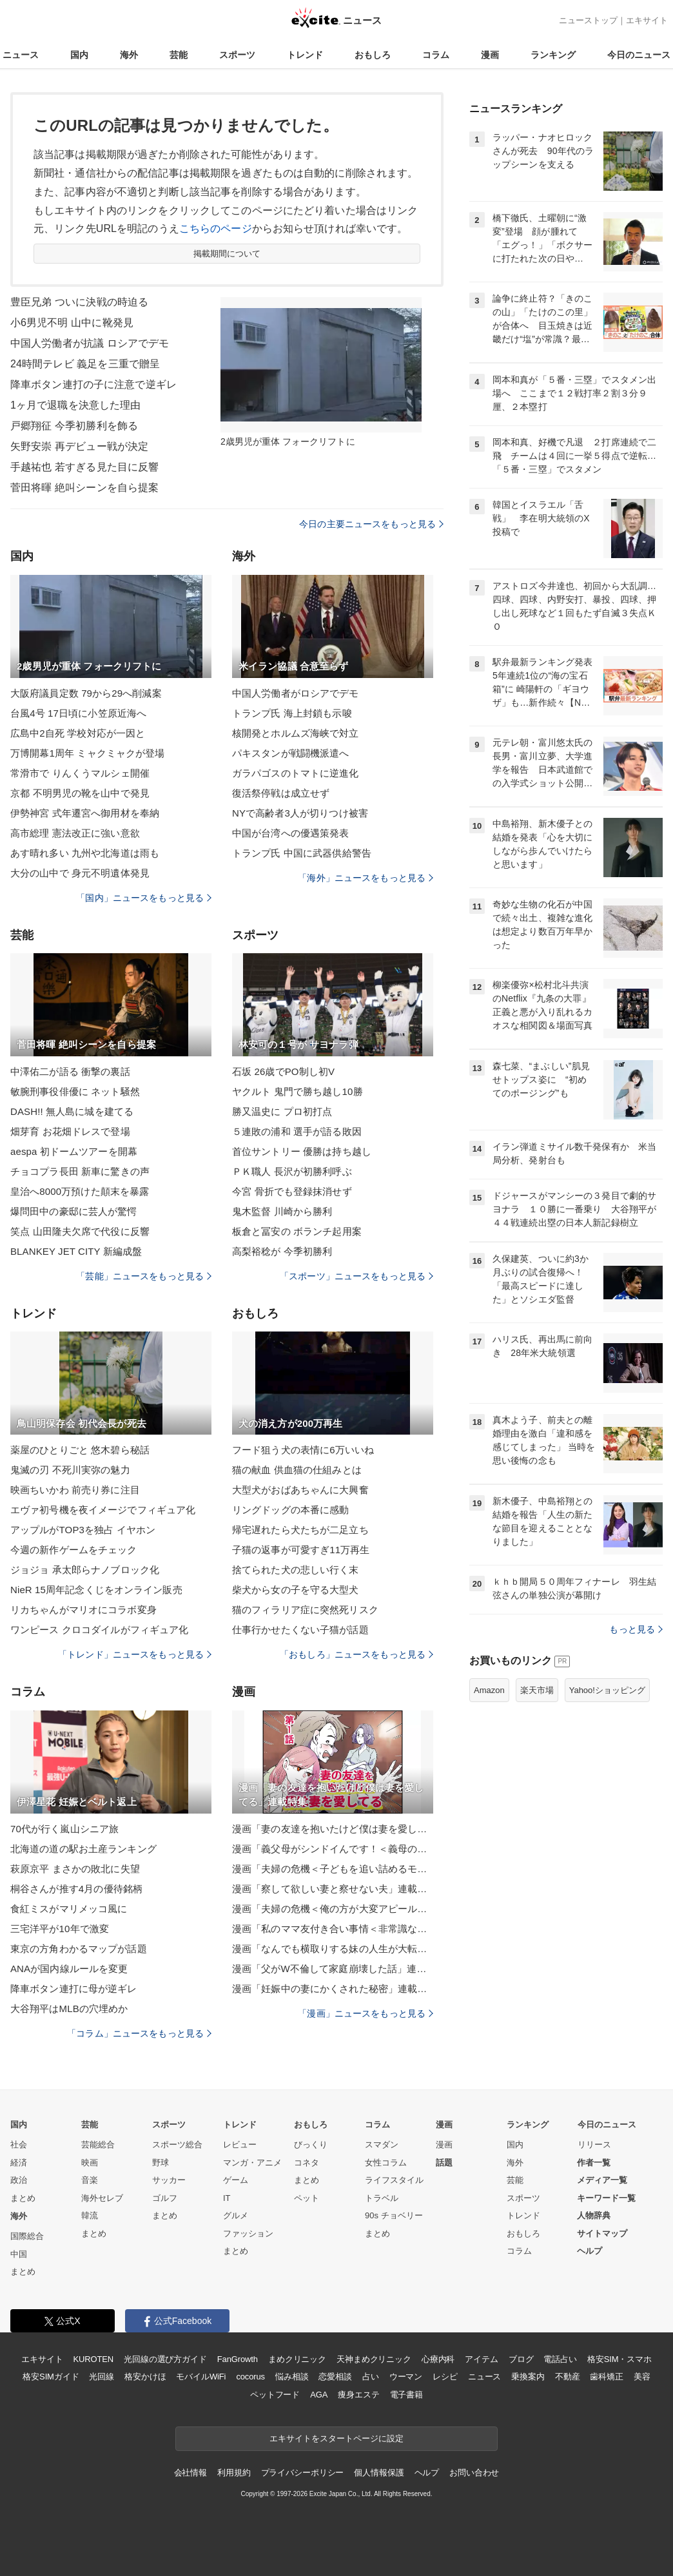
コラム (435, 55)
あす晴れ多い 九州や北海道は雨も (84, 852)
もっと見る (636, 1629)
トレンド (305, 55)
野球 (160, 2162)
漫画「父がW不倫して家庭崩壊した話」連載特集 (332, 1968)
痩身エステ (358, 2394)
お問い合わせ (474, 2472)
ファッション (248, 2233)
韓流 (89, 2215)
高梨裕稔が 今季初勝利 (282, 1251)
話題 (444, 2162)
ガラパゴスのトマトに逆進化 (295, 773)
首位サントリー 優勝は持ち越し (301, 1151)
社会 (18, 2144)
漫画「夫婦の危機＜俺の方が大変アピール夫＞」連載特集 (332, 1908)
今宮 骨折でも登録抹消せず (292, 1191)
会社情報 (190, 2472)
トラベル (381, 2198)
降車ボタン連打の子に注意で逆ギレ (93, 384)
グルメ (235, 2215)
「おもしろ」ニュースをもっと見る (356, 1654)
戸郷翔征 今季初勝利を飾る (74, 425)
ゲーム (235, 2180)
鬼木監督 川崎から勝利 (282, 1211)
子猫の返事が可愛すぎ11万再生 (301, 1549)
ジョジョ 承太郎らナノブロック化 (84, 1569)
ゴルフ (164, 2198)
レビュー (240, 2144)
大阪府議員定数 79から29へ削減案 (86, 693)
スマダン (381, 2144)
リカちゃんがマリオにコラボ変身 (83, 1609)
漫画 (490, 55)
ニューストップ (588, 20)
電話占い (559, 2359)
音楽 (89, 2180)
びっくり (310, 2144)
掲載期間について (227, 253)
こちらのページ (215, 228)
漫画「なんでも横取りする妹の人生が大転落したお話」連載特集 (332, 1948)
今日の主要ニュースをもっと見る (371, 524)
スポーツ (237, 55)
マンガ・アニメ (252, 2162)
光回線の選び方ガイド (165, 2359)
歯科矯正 (606, 2376)
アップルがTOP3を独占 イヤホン (82, 1529)
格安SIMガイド (51, 2376)
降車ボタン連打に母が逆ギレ (73, 1988)
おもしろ (373, 55)
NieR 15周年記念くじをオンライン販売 (96, 1589)
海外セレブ (102, 2198)
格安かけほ (145, 2376)
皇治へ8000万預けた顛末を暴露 (79, 1191)
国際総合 (27, 2236)
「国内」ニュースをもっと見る (143, 898)
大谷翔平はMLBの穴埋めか (69, 2008)
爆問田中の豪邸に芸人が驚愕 (73, 1211)
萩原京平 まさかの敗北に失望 (75, 1868)
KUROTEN (93, 2359)
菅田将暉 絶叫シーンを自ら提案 (84, 487)
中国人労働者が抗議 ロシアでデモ (89, 343)
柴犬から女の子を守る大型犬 (295, 1589)
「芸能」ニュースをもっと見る (143, 1276)
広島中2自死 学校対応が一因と (77, 733)
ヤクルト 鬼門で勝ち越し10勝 (297, 1091)
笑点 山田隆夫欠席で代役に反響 (80, 1231)
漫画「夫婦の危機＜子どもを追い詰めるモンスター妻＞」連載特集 (332, 1868)
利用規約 (233, 2472)
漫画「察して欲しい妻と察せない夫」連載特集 (332, 1888)
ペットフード (275, 2394)
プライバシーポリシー (302, 2472)
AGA (318, 2394)
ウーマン (405, 2376)
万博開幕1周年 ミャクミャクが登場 (87, 753)
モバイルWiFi (201, 2376)
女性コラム (386, 2162)
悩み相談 (291, 2376)
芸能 (179, 55)
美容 (642, 2376)
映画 (89, 2162)
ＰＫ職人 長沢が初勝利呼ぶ (292, 1171)
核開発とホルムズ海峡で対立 (295, 733)
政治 (18, 2180)
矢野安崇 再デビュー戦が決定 (79, 446)
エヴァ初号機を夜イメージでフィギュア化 (102, 1509)
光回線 (101, 2376)
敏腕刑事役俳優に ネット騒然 (75, 1091)
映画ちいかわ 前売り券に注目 (75, 1489)
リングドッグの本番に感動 (290, 1509)
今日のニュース (638, 55)
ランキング (553, 55)
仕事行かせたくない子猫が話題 (300, 1629)
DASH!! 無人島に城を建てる (71, 1111)
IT (227, 2198)
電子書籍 (406, 2394)
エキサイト (647, 20)
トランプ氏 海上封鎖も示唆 (292, 713)
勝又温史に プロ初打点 (282, 1111)
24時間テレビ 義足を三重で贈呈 (85, 363)
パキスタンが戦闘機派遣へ (290, 753)
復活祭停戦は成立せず (280, 793)
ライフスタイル (394, 2180)
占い (370, 2376)
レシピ (445, 2376)
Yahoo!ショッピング (607, 1690)
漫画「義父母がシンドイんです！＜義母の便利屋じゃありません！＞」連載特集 (332, 1848)
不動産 (567, 2376)
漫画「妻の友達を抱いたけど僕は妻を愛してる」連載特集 (332, 1828)
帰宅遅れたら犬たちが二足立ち (300, 1529)
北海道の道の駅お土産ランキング (83, 1848)
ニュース (21, 55)
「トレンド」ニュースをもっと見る (134, 1654)
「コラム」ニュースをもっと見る (139, 2033)
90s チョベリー (394, 2215)
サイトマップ (602, 2233)
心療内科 (438, 2359)
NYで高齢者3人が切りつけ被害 (300, 813)
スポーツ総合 (177, 2144)
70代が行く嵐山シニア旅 (64, 1828)
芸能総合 (98, 2144)
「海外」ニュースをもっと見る (365, 878)
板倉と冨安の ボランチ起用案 (297, 1231)
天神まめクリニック (373, 2359)
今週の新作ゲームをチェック (73, 1549)
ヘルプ (589, 2251)
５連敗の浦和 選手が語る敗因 (297, 1131)
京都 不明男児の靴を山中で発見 (80, 793)
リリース (594, 2144)
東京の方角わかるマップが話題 (78, 1948)
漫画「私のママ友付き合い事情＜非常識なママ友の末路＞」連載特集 (332, 1928)
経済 (18, 2162)
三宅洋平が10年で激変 (59, 1928)
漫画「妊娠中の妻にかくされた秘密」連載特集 (332, 1988)
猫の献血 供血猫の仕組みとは (297, 1469)
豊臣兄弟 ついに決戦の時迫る (79, 301)
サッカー (169, 2180)
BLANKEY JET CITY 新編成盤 (76, 1251)
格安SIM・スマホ (619, 2359)
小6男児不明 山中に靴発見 (71, 322)
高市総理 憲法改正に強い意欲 (75, 833)
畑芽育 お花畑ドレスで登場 (70, 1131)
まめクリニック (297, 2359)
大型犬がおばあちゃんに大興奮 (300, 1489)
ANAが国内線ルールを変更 (69, 1968)
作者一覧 (593, 2162)
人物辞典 (593, 2215)
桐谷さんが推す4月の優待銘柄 (76, 1888)
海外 (129, 55)
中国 (18, 2254)
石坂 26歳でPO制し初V (283, 1071)
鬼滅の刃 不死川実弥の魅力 (70, 1469)
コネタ (306, 2162)
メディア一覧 (602, 2180)
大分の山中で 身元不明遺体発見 (80, 872)
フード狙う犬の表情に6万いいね (303, 1449)
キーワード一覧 (606, 2198)
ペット (306, 2198)
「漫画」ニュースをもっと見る (365, 2013)
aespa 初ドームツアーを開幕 (73, 1151)
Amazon (489, 1690)
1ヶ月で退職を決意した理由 (75, 405)
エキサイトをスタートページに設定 (336, 2438)
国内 (79, 55)
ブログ (521, 2359)
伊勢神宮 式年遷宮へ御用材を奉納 (84, 813)
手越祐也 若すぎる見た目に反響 (84, 466)
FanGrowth (237, 2359)
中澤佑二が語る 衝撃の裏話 (70, 1071)
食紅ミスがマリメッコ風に (68, 1908)
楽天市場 (537, 1690)
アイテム (481, 2359)
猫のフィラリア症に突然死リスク (305, 1609)
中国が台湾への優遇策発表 (290, 833)
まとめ (22, 2198)
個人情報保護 (379, 2472)
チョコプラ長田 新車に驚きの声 (80, 1171)
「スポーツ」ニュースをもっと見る (356, 1276)
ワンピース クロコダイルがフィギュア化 (99, 1629)
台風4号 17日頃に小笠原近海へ (78, 713)
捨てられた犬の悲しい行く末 (295, 1569)
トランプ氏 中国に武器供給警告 (301, 852)
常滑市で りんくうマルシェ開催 (80, 773)
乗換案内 (527, 2376)
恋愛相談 (334, 2376)
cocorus (250, 2376)
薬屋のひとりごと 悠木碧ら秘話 (80, 1449)
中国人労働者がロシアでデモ (295, 693)
